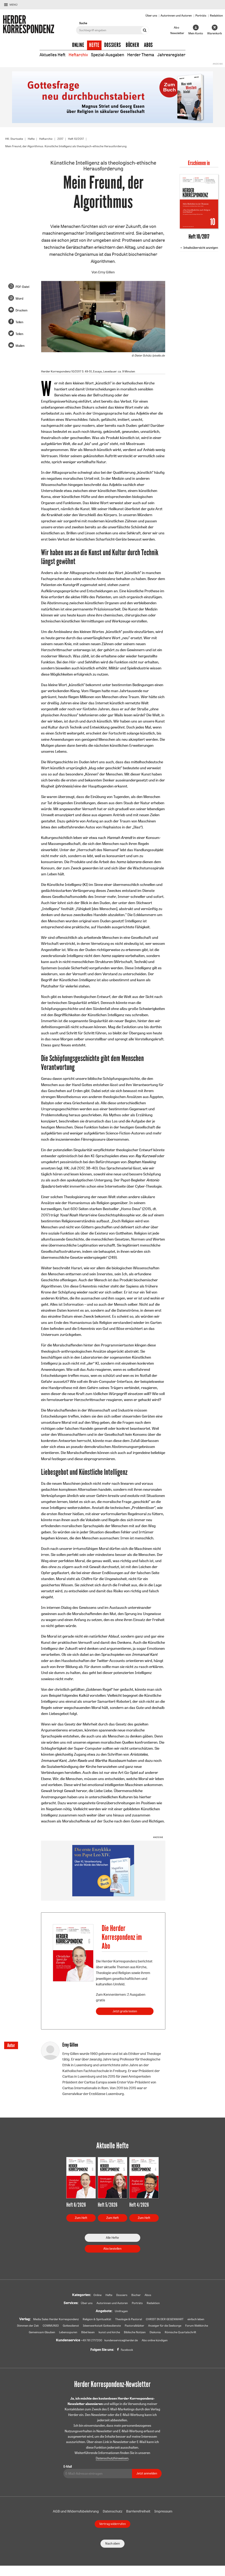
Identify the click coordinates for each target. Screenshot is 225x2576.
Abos (148, 45)
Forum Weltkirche (196, 2326)
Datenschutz (112, 2511)
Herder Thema (140, 54)
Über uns (151, 15)
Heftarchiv (78, 54)
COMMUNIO (51, 2326)
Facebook (127, 2350)
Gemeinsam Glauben (42, 2332)
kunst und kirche (109, 2332)
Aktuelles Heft (52, 54)
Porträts (200, 15)
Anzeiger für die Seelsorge (164, 2326)
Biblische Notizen (135, 2332)
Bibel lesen (88, 2332)
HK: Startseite (14, 139)
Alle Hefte (112, 2238)
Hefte (94, 45)
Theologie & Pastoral (128, 2319)
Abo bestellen (112, 2248)
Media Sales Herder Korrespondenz (56, 2319)
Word (19, 298)
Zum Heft (81, 2218)
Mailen (20, 345)
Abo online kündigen (155, 2340)
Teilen (19, 322)
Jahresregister (171, 54)
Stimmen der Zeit (28, 2326)
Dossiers (112, 45)
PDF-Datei (22, 287)
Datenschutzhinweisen (112, 2458)
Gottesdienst (71, 2326)
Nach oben (112, 2543)
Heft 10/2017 (76, 139)
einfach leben (196, 2319)
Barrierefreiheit (138, 2511)
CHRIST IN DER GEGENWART (165, 2319)
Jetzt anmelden (146, 2473)
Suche (83, 23)
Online (78, 45)
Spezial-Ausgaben (107, 54)
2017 (60, 139)
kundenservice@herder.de (121, 2340)
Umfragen (121, 2311)
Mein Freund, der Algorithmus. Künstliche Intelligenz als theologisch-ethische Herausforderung (66, 146)
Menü (13, 4)
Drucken (21, 310)
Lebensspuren (68, 2332)
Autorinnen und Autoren (176, 15)
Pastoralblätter (134, 2326)
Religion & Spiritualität (97, 2319)
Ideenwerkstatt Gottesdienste (102, 2326)
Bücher (132, 45)
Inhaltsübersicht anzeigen (200, 247)
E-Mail (67, 2467)
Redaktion (216, 15)
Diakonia (155, 2332)
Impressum (163, 2511)
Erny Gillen (106, 272)
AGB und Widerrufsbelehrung (76, 2511)
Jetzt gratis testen (124, 2011)
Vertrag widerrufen (112, 2524)
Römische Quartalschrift (180, 2332)
